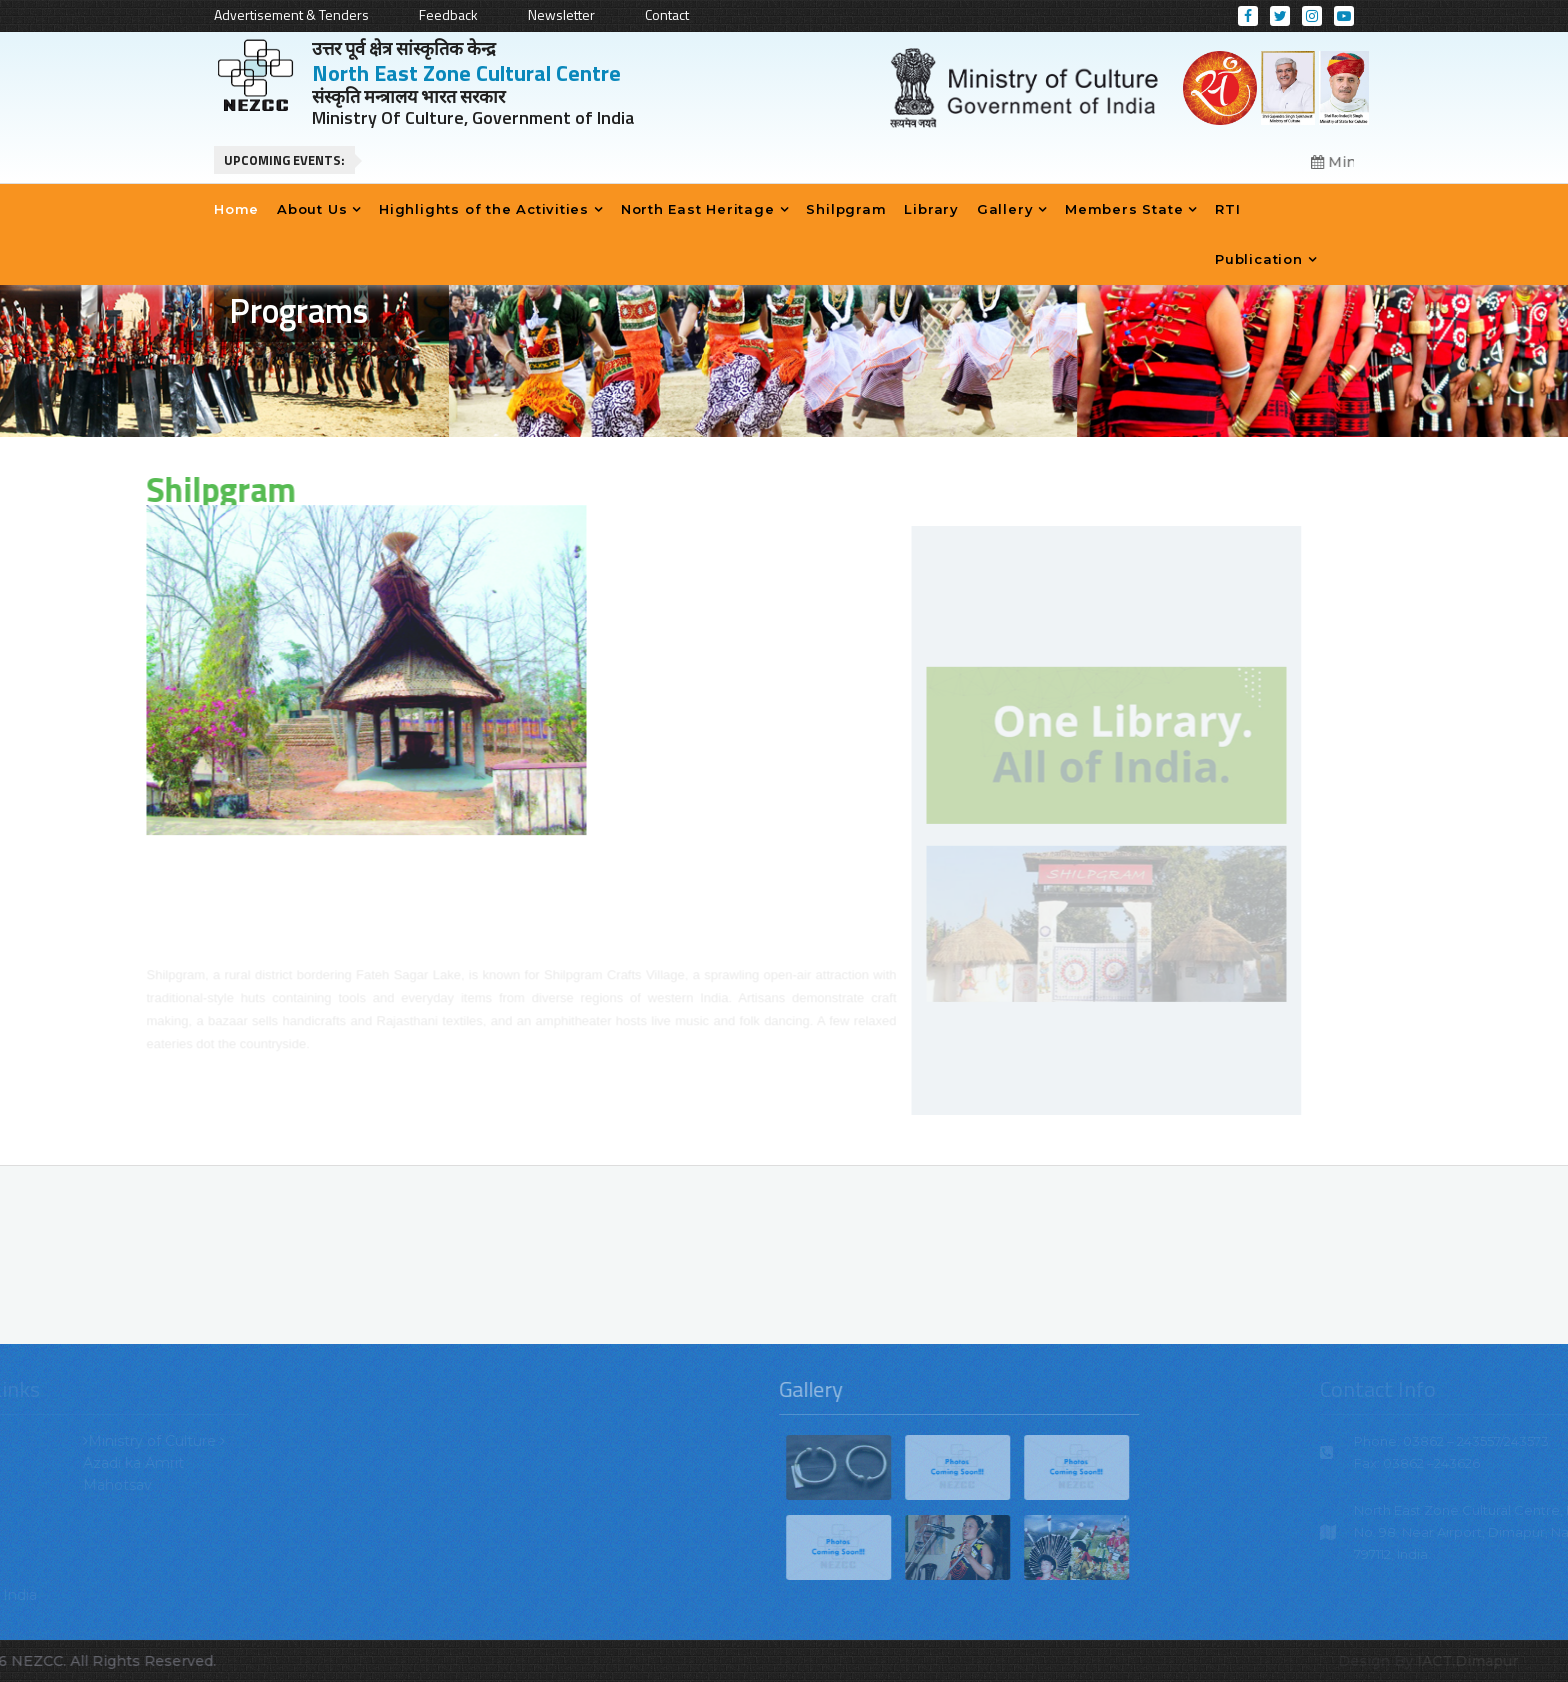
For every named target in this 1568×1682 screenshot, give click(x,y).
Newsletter (561, 14)
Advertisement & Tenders (291, 14)
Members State (1124, 209)
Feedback (448, 14)
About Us (312, 209)
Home (236, 209)
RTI (1227, 209)
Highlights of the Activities (484, 209)
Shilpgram (846, 209)
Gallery (1005, 209)
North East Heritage (698, 209)
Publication (1259, 259)
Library (931, 209)
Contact (667, 14)
